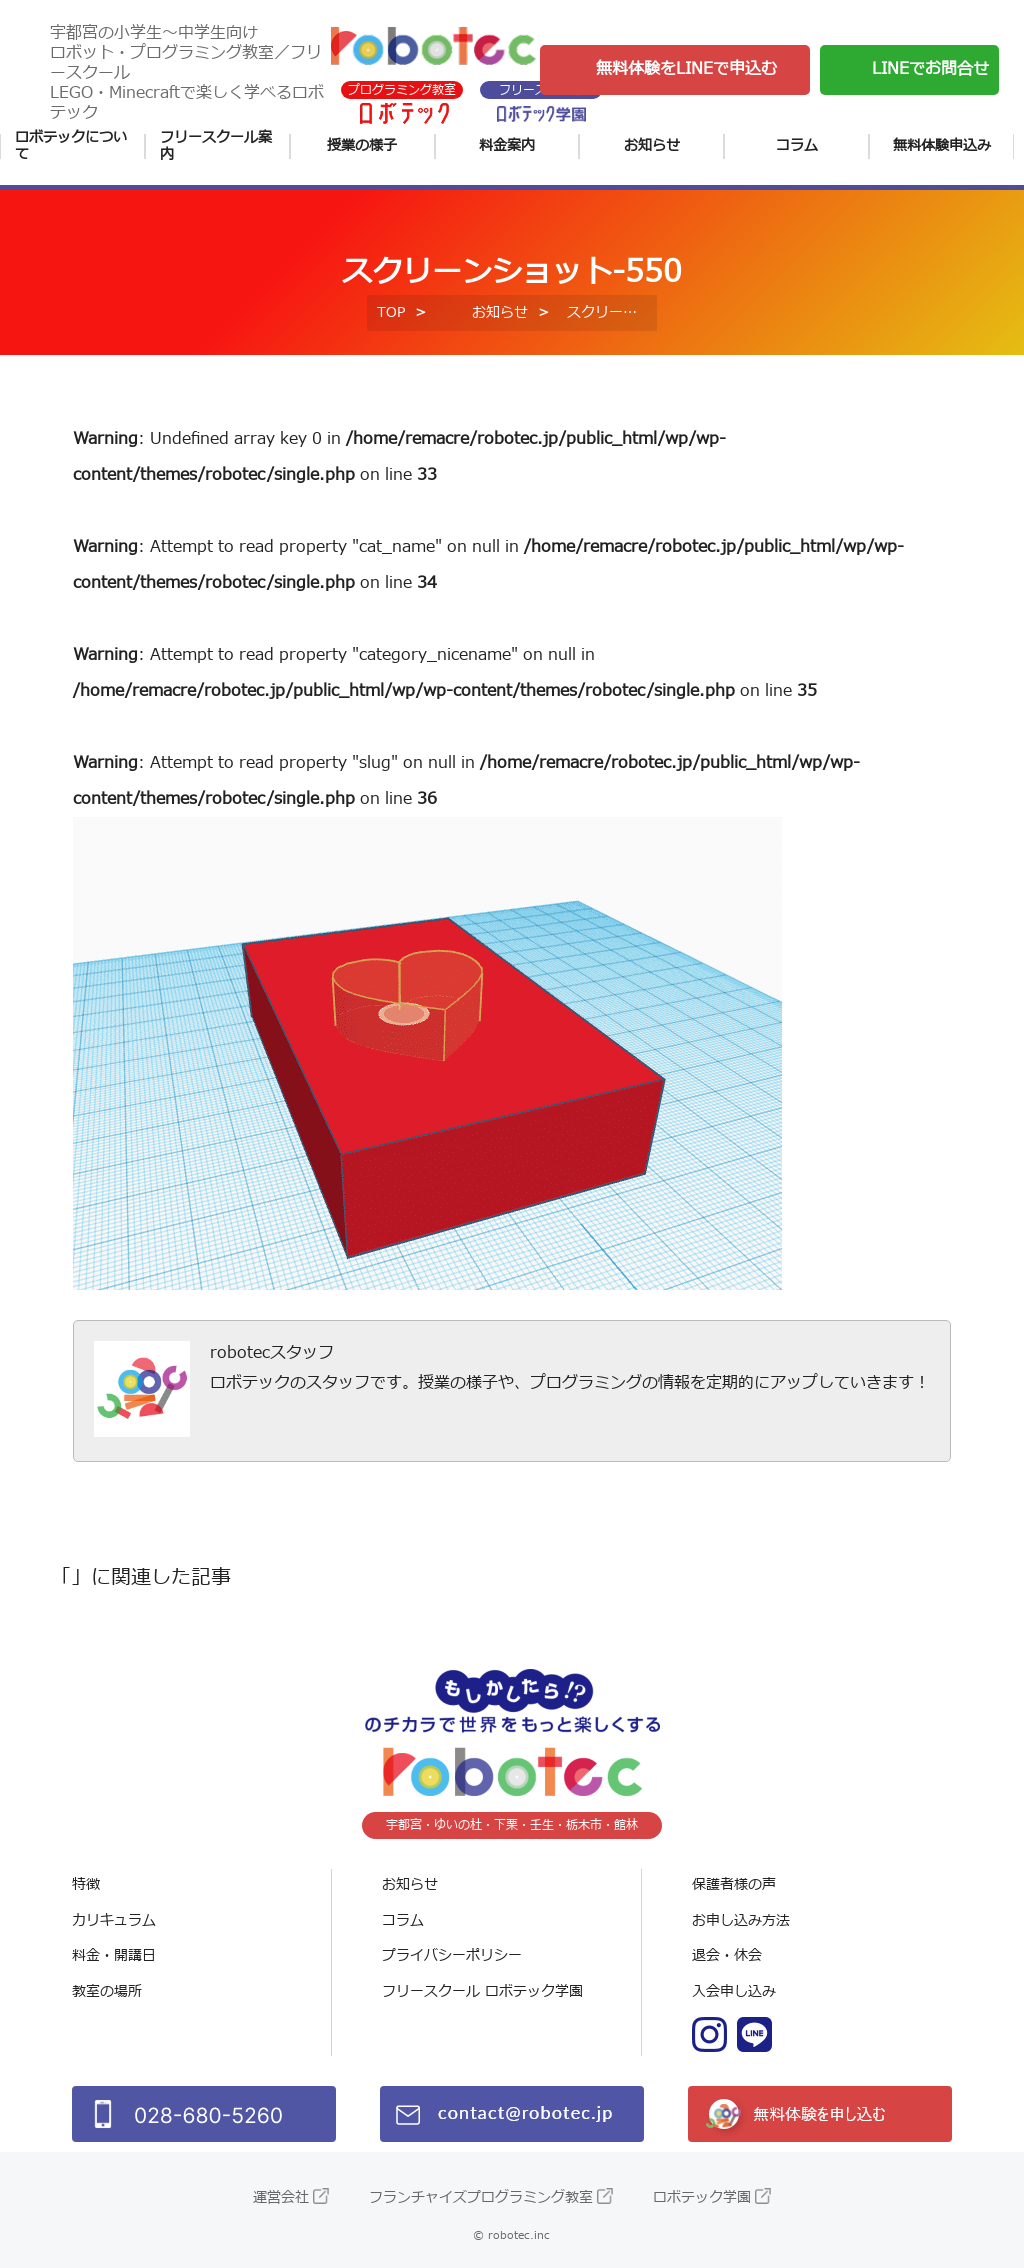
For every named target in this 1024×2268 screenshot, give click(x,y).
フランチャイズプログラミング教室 (481, 2197)
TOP (391, 312)
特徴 (86, 1884)
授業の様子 (362, 145)
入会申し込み (734, 1991)
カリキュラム (114, 1920)
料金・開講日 (114, 1955)
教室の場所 (107, 1991)
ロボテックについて (71, 146)
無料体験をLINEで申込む (686, 69)
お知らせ (652, 145)
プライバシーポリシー (452, 1955)
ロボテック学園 (702, 2197)
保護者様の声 (734, 1884)
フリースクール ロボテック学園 (482, 1991)
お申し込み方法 (741, 1920)
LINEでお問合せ (930, 69)
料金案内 (507, 145)
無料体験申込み (942, 145)
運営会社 (281, 2197)
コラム (797, 145)
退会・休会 (727, 1955)
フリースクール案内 (216, 146)
